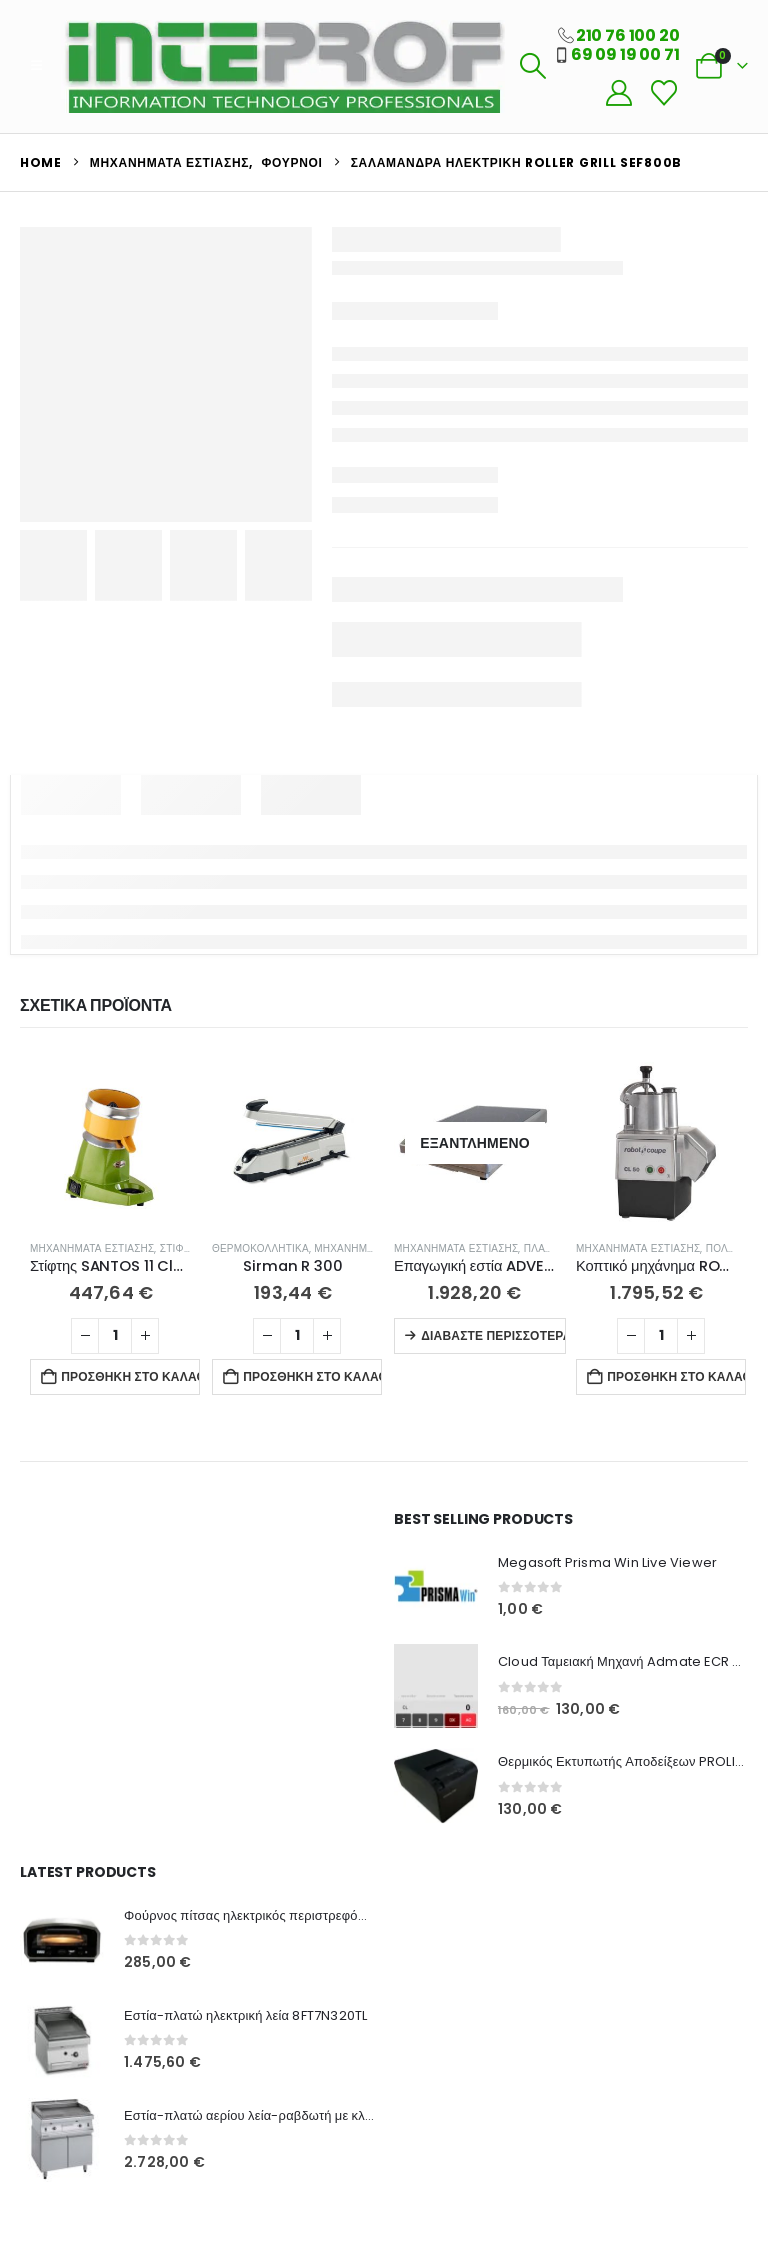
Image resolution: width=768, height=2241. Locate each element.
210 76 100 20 (628, 35)
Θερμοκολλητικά (260, 1248)
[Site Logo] (283, 66)
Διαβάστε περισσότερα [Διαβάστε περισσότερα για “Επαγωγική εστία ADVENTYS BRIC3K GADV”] (493, 1335)
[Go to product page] (111, 1143)
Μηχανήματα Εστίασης (92, 1248)
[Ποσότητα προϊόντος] (115, 1336)
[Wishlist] (663, 93)
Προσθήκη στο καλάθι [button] (130, 1376)
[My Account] (618, 93)
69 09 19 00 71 (625, 54)
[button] (36, 66)
